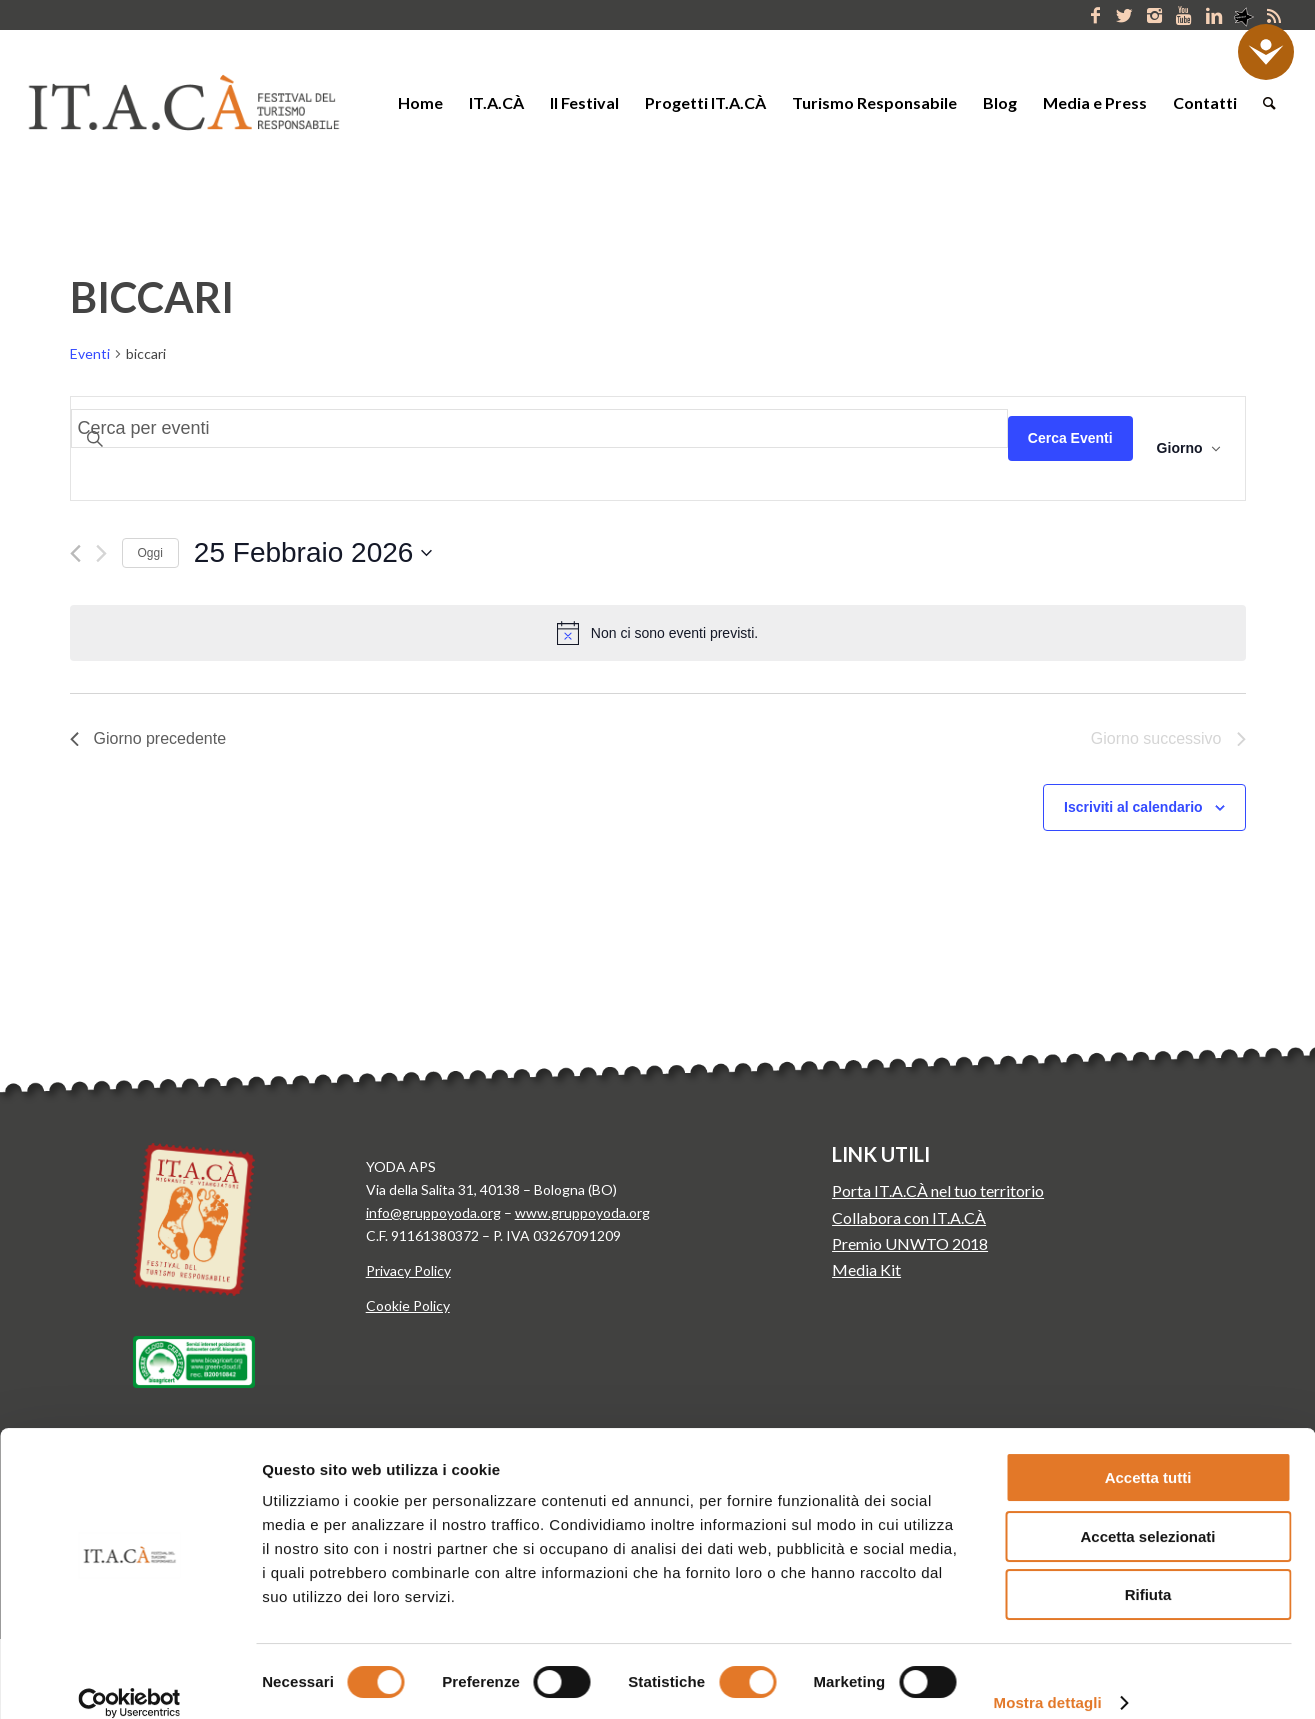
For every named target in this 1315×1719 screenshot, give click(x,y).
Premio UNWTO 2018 (910, 1243)
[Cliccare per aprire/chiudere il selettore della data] (313, 553)
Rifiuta (1148, 1571)
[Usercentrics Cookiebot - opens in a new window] (129, 1680)
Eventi (90, 353)
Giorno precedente (148, 738)
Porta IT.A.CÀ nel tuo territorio (938, 1190)
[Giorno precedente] (75, 553)
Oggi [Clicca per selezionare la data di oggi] (150, 553)
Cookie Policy (408, 1305)
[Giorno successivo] (101, 553)
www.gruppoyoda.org (582, 1212)
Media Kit (866, 1269)
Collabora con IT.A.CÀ (909, 1217)
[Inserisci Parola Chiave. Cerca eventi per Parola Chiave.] (539, 428)
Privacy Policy (408, 1270)
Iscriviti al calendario (1133, 807)
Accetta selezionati (1147, 1513)
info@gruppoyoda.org (433, 1212)
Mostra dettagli (1048, 1679)
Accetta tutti (1148, 1454)
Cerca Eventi (1070, 438)
